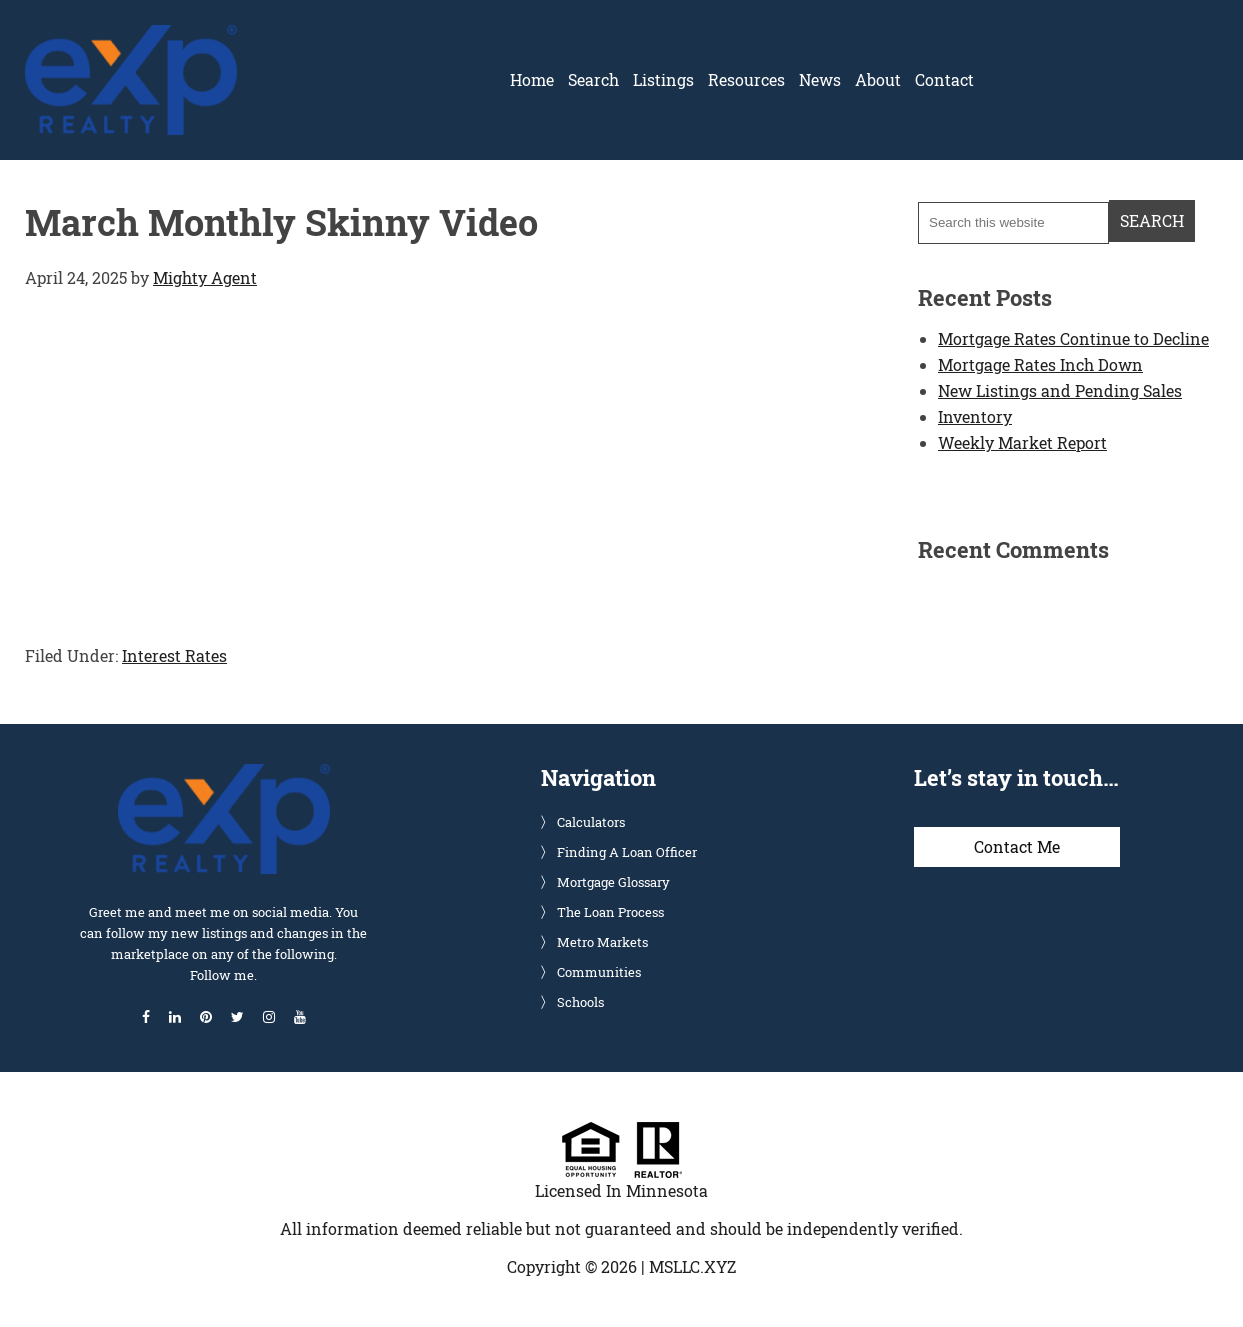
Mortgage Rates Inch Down (1040, 364)
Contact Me (1017, 846)
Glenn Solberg (131, 37)
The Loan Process (610, 912)
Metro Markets (602, 942)
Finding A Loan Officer (627, 852)
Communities (599, 972)
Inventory (975, 416)
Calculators (591, 822)
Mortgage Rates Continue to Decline (1073, 338)
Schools (580, 1002)
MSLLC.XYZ (692, 1266)
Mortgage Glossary (613, 882)
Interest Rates (174, 655)
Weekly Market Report (1022, 442)
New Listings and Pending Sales (1060, 390)
